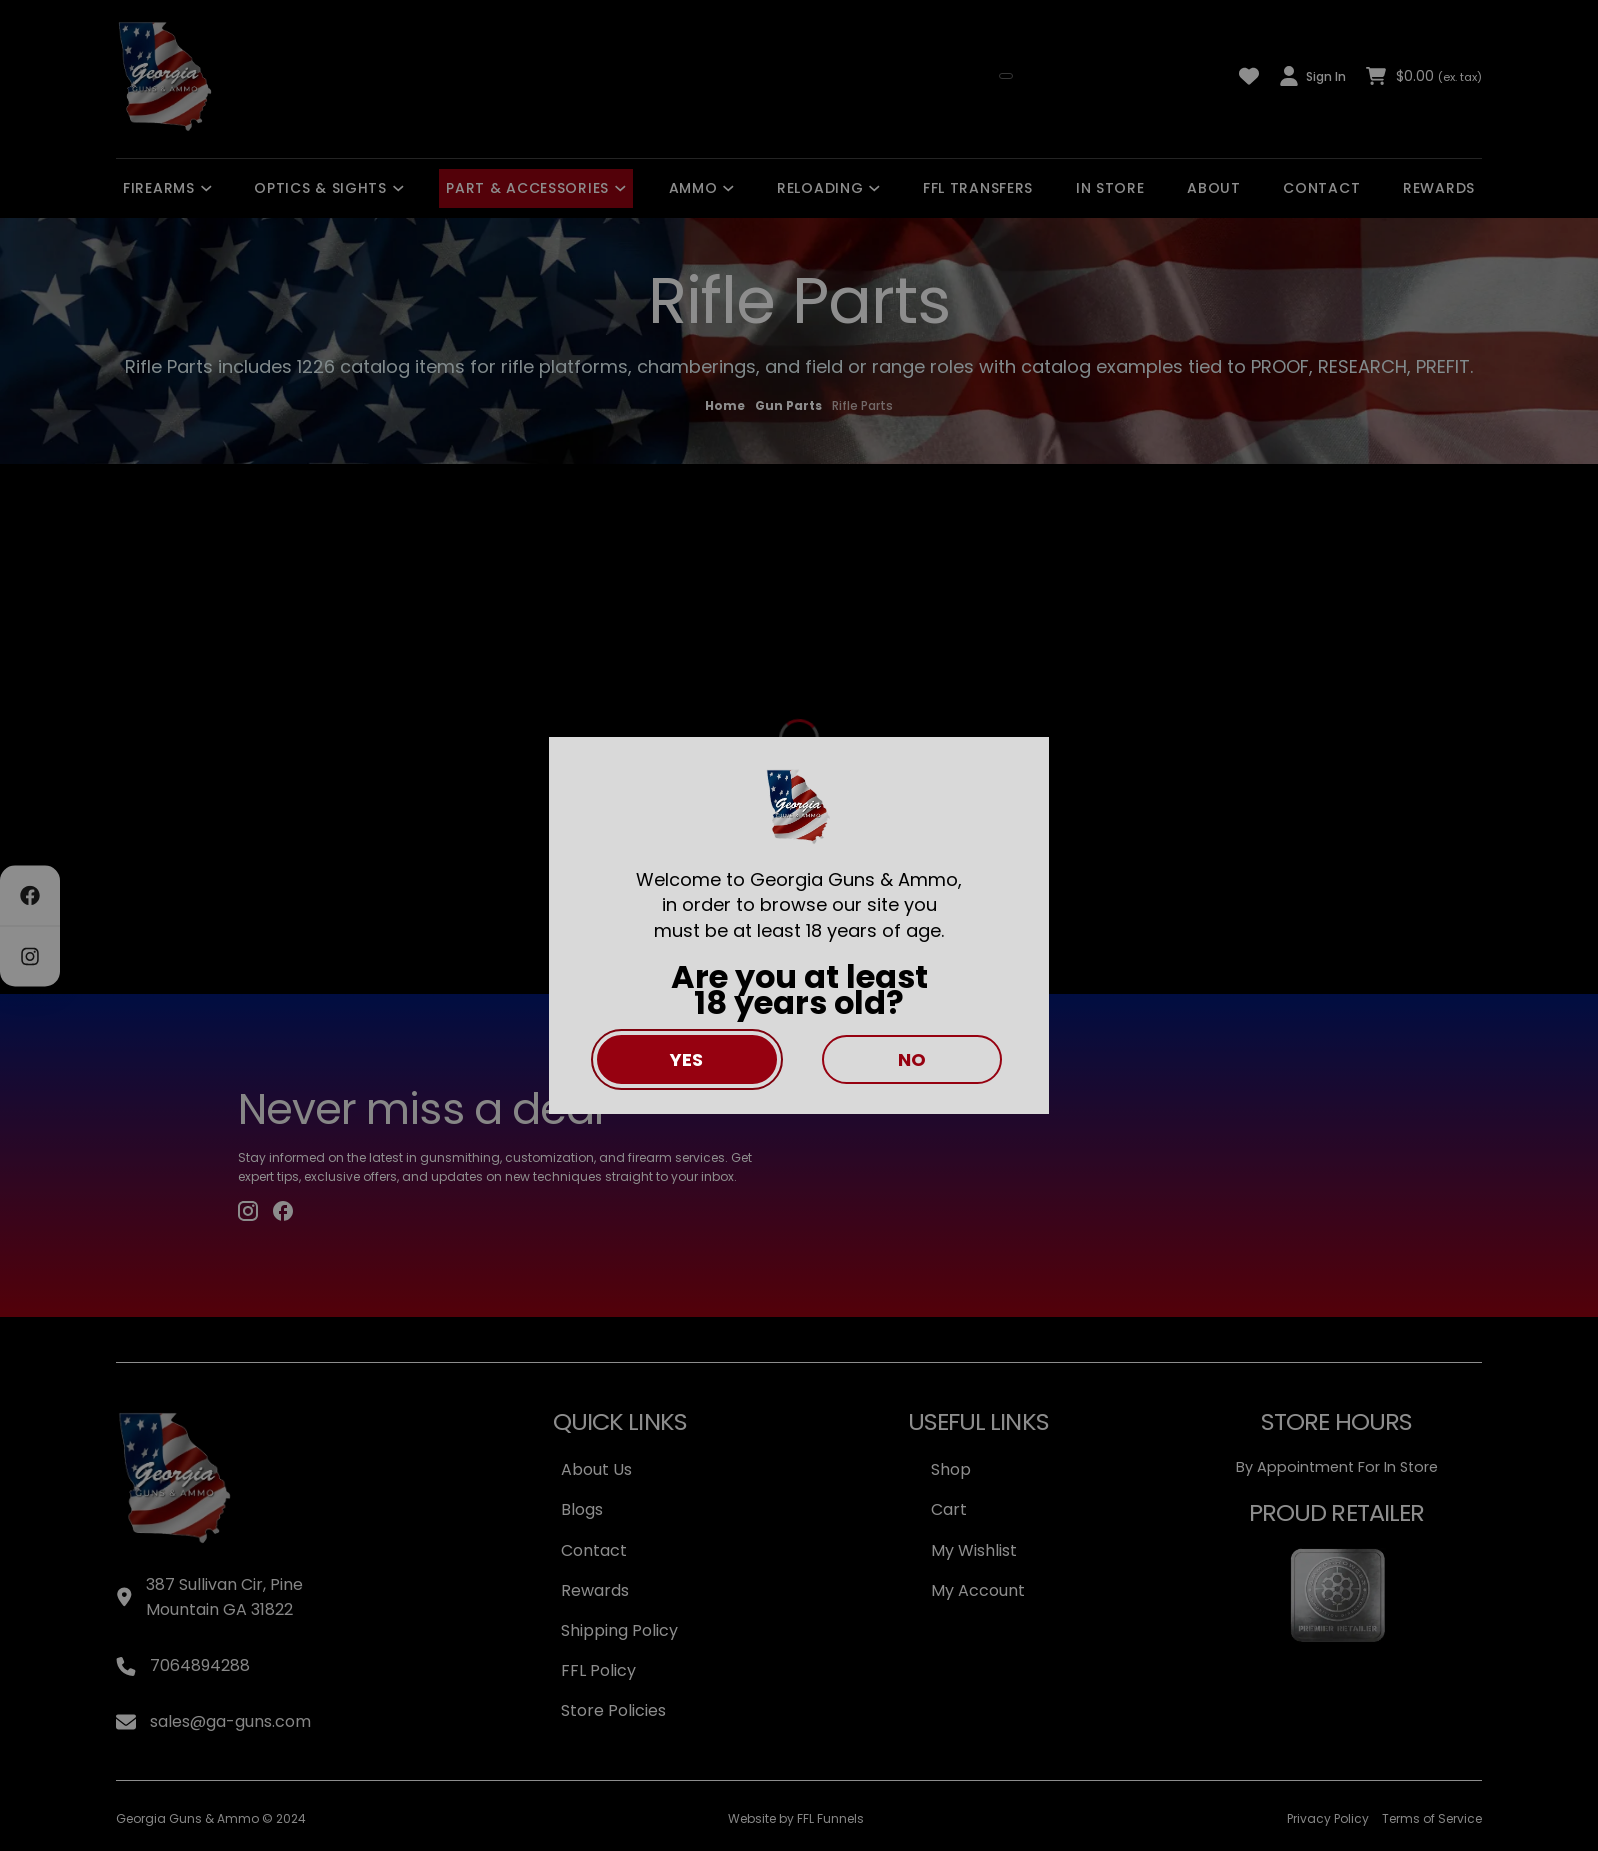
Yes (686, 1059)
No (912, 1059)
